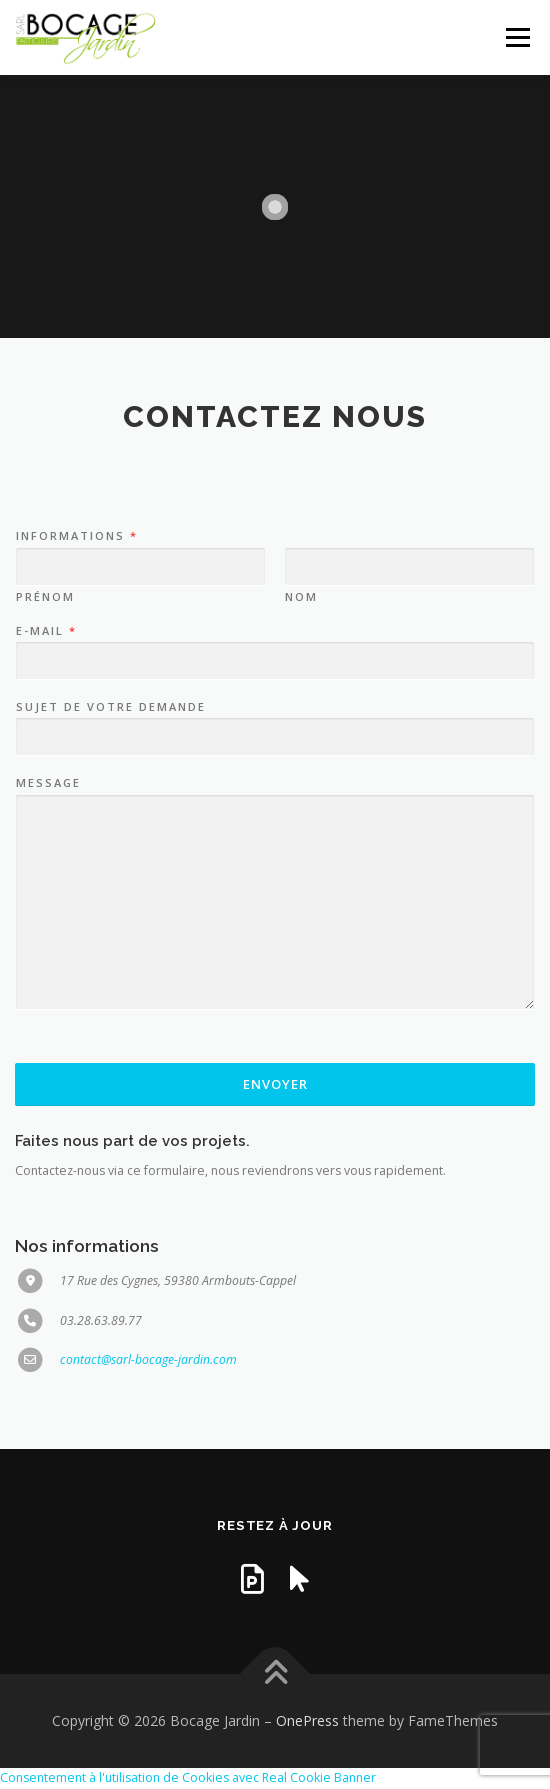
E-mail (45, 631)
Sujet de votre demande (111, 707)
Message (48, 783)
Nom (301, 597)
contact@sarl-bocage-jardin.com (148, 1359)
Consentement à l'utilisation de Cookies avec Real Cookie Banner (188, 1777)
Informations (76, 536)
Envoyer (275, 1084)
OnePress (307, 1720)
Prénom (45, 597)
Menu (516, 37)
